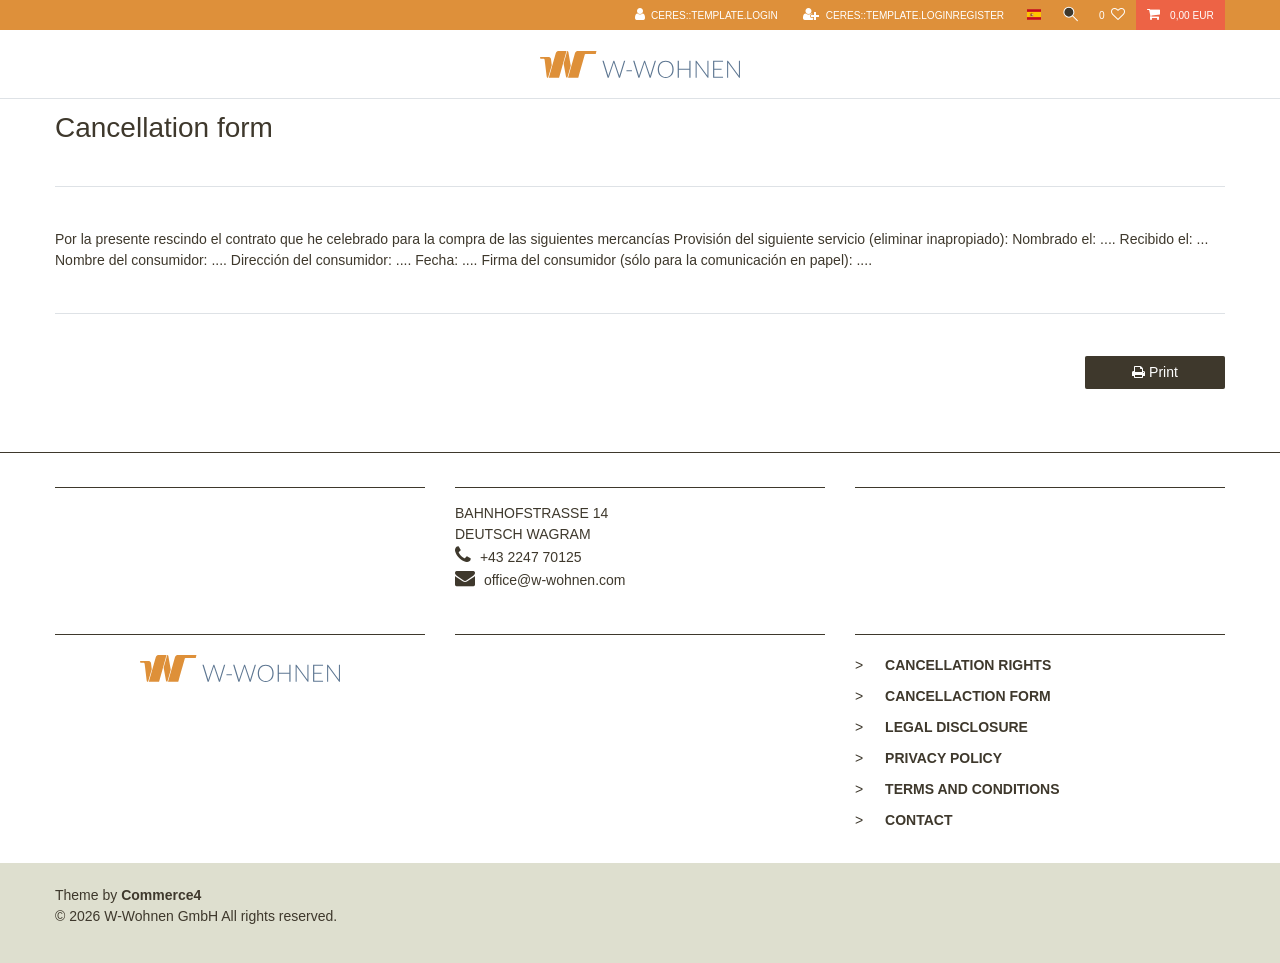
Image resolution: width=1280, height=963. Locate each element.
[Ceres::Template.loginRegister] (898, 15)
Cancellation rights (968, 665)
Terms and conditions (972, 789)
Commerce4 (161, 895)
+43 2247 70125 (531, 557)
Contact (918, 820)
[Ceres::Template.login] (702, 15)
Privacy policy (943, 758)
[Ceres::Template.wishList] (1112, 15)
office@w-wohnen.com (555, 580)
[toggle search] (1068, 15)
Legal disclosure (956, 727)
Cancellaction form (968, 696)
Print (1155, 372)
